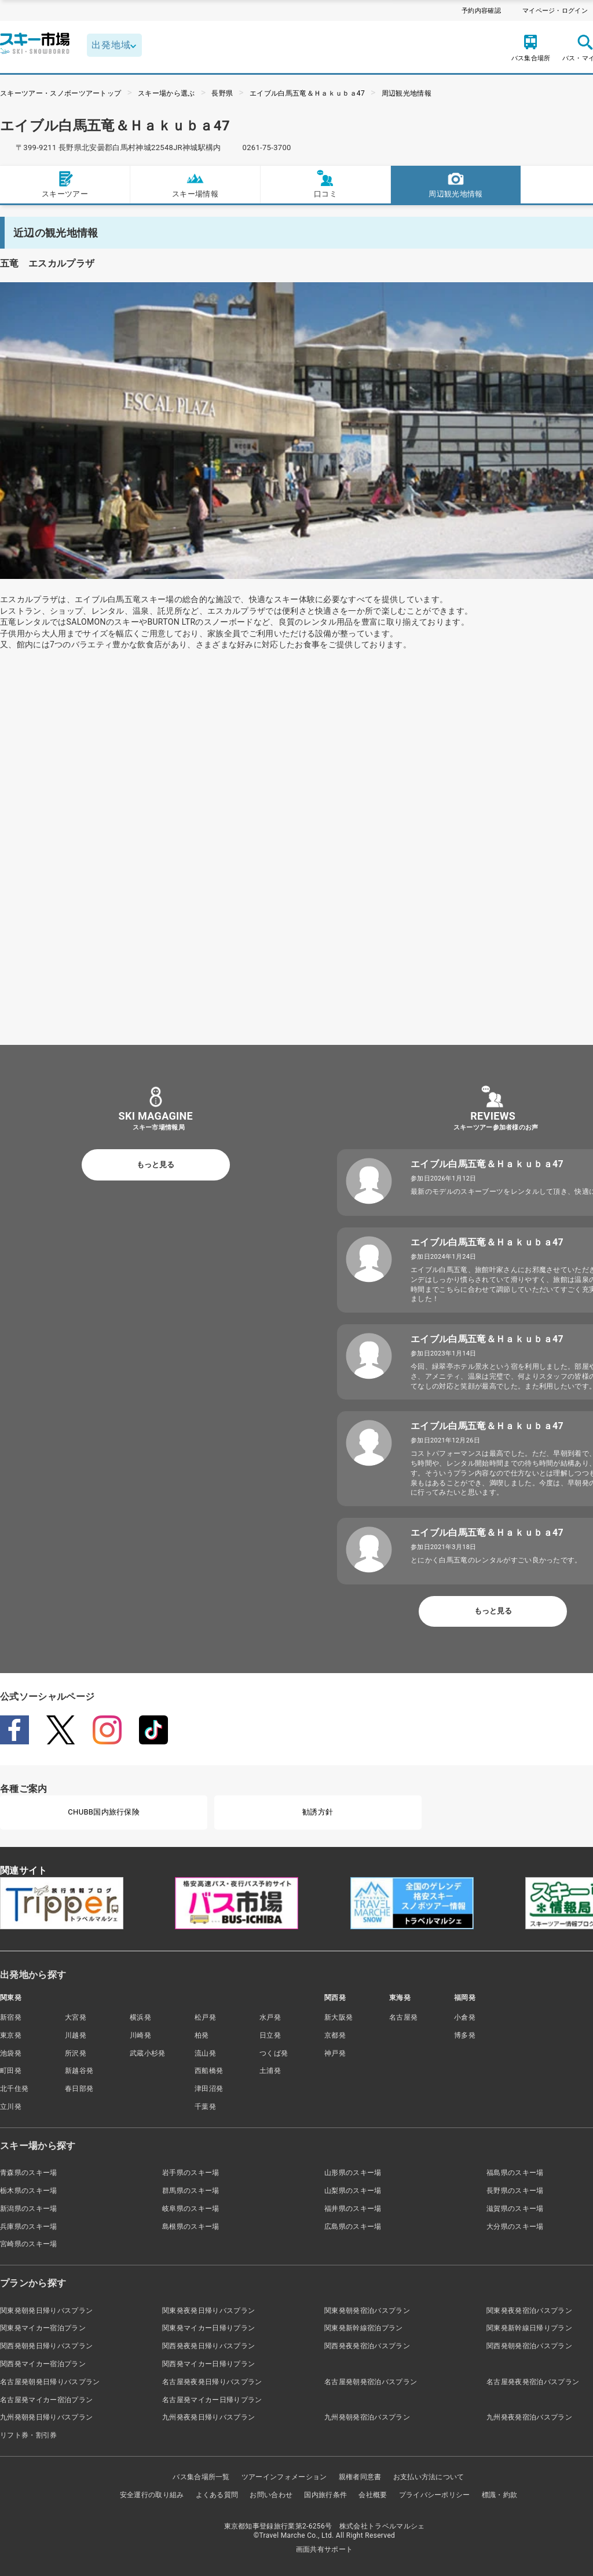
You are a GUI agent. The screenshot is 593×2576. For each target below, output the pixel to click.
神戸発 (335, 2053)
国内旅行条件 (325, 2495)
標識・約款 (500, 2495)
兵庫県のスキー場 (28, 2226)
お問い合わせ (271, 2495)
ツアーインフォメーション (284, 2477)
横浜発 (140, 2017)
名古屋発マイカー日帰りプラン (212, 2400)
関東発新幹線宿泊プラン (363, 2328)
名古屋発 (403, 2017)
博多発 (464, 2035)
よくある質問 (217, 2495)
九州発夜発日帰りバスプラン (208, 2417)
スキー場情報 (195, 184)
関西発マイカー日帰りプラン (208, 2364)
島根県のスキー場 (190, 2226)
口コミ (325, 184)
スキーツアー (65, 184)
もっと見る (155, 1164)
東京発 (10, 2035)
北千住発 (14, 2089)
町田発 (10, 2071)
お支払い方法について (428, 2477)
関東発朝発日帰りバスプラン (46, 2311)
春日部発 (79, 2089)
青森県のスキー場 (28, 2173)
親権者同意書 (360, 2477)
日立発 (270, 2035)
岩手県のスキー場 (190, 2173)
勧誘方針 (317, 1812)
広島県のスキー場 (353, 2226)
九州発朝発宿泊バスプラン (367, 2417)
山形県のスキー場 (353, 2173)
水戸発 (270, 2017)
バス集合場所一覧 (201, 2477)
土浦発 (270, 2071)
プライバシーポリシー (434, 2495)
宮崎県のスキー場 (28, 2244)
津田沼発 (209, 2089)
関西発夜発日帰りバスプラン (208, 2346)
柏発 (202, 2035)
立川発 (10, 2107)
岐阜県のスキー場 (190, 2209)
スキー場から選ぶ (166, 93)
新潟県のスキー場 (28, 2209)
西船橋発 (209, 2071)
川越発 (75, 2035)
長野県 (222, 93)
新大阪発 (338, 2017)
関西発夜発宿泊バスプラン (367, 2346)
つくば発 (273, 2053)
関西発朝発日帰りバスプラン (46, 2346)
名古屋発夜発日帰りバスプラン (212, 2382)
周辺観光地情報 (406, 93)
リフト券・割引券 (28, 2435)
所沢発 (75, 2053)
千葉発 (205, 2107)
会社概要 (372, 2495)
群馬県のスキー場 (190, 2191)
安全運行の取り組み (152, 2495)
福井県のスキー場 (353, 2209)
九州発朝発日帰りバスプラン (46, 2417)
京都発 (335, 2035)
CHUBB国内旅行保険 (104, 1812)
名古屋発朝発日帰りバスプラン (50, 2382)
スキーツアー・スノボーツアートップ (60, 93)
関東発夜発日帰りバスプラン (208, 2311)
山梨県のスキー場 (353, 2191)
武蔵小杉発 (148, 2053)
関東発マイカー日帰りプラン (208, 2328)
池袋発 (10, 2053)
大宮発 (75, 2017)
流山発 (205, 2053)
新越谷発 (79, 2071)
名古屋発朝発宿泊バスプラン (370, 2382)
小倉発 (464, 2017)
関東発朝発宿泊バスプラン (367, 2311)
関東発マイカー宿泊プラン (43, 2328)
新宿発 (10, 2017)
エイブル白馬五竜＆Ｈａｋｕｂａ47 (307, 93)
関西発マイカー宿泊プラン (43, 2364)
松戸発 (205, 2017)
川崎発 (140, 2035)
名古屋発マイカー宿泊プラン (46, 2400)
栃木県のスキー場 (28, 2191)
